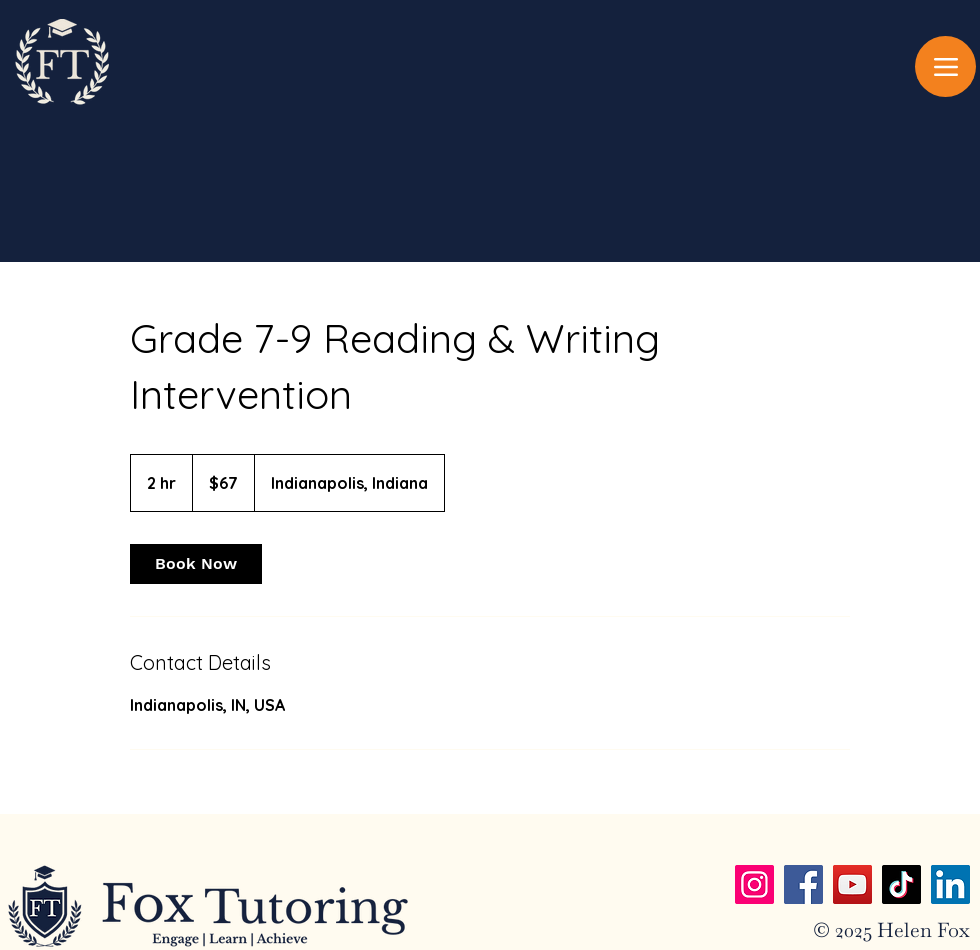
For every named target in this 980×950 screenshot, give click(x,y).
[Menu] (945, 66)
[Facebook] (803, 884)
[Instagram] (754, 884)
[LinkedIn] (950, 884)
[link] (196, 564)
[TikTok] (901, 884)
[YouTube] (852, 884)
